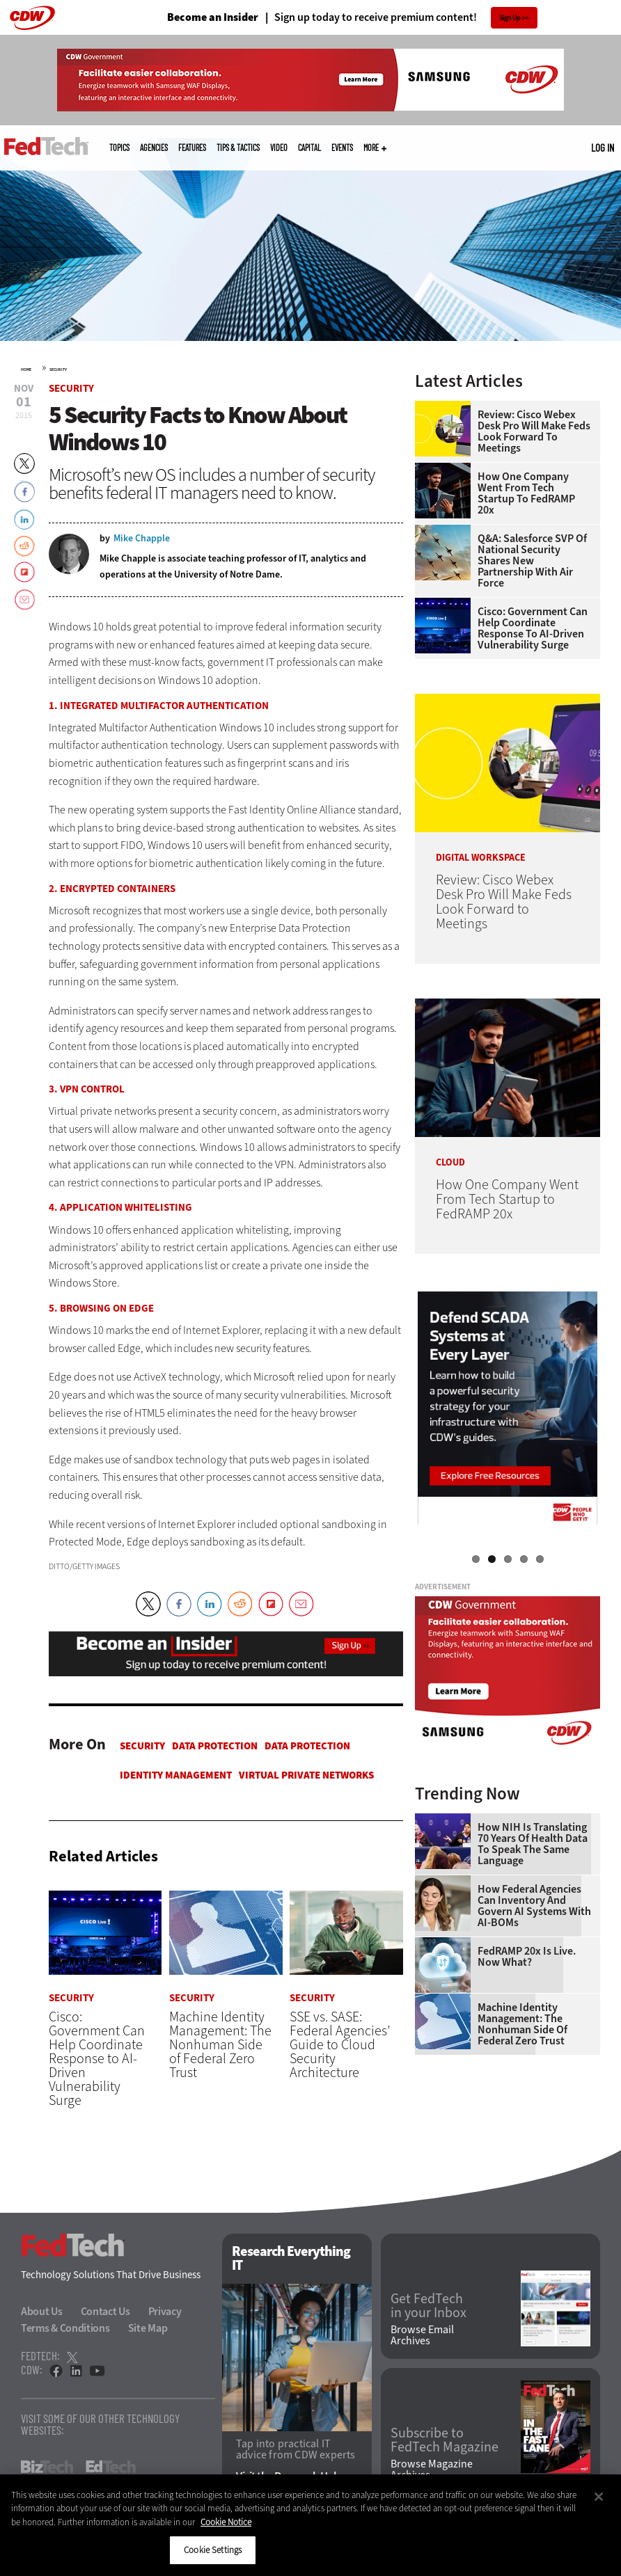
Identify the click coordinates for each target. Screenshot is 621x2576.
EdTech (111, 2467)
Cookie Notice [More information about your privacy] (226, 2522)
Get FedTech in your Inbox (428, 2306)
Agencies (154, 147)
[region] (310, 2525)
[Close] (598, 2496)
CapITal (309, 147)
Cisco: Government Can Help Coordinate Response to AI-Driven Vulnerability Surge (533, 628)
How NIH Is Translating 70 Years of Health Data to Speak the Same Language (533, 1844)
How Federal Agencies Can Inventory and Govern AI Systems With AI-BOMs (534, 1906)
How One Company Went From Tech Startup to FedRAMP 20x (526, 493)
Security (58, 369)
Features (192, 147)
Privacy (165, 2312)
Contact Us (105, 2312)
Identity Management (176, 1775)
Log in (602, 147)
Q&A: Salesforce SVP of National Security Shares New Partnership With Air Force (532, 561)
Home (26, 369)
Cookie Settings (213, 2550)
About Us (42, 2312)
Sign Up (510, 17)
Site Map (148, 2328)
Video (279, 147)
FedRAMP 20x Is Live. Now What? (527, 1957)
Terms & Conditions (65, 2328)
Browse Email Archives (422, 2336)
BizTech (47, 2467)
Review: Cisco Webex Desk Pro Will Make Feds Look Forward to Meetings (534, 431)
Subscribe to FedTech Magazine (444, 2440)
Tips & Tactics (238, 147)
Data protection (215, 1746)
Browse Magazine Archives (432, 2469)
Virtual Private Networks (306, 1775)
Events (342, 147)
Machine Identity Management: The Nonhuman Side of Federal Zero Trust (522, 2024)
